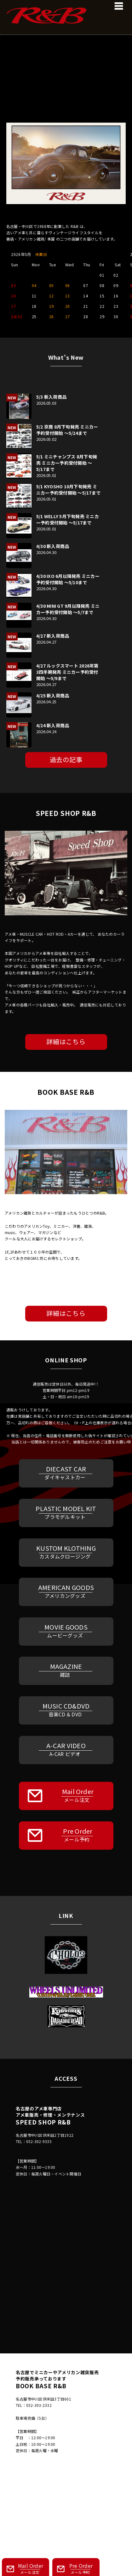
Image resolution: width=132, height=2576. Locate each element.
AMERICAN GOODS (65, 1591)
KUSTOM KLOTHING (65, 1551)
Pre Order (70, 1834)
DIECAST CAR (65, 1472)
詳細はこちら (65, 1041)
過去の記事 (66, 759)
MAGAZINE (65, 1670)
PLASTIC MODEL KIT (65, 1512)
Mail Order (70, 1795)
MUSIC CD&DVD (65, 1709)
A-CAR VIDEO (65, 1749)
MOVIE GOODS (65, 1630)
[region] (66, 68)
